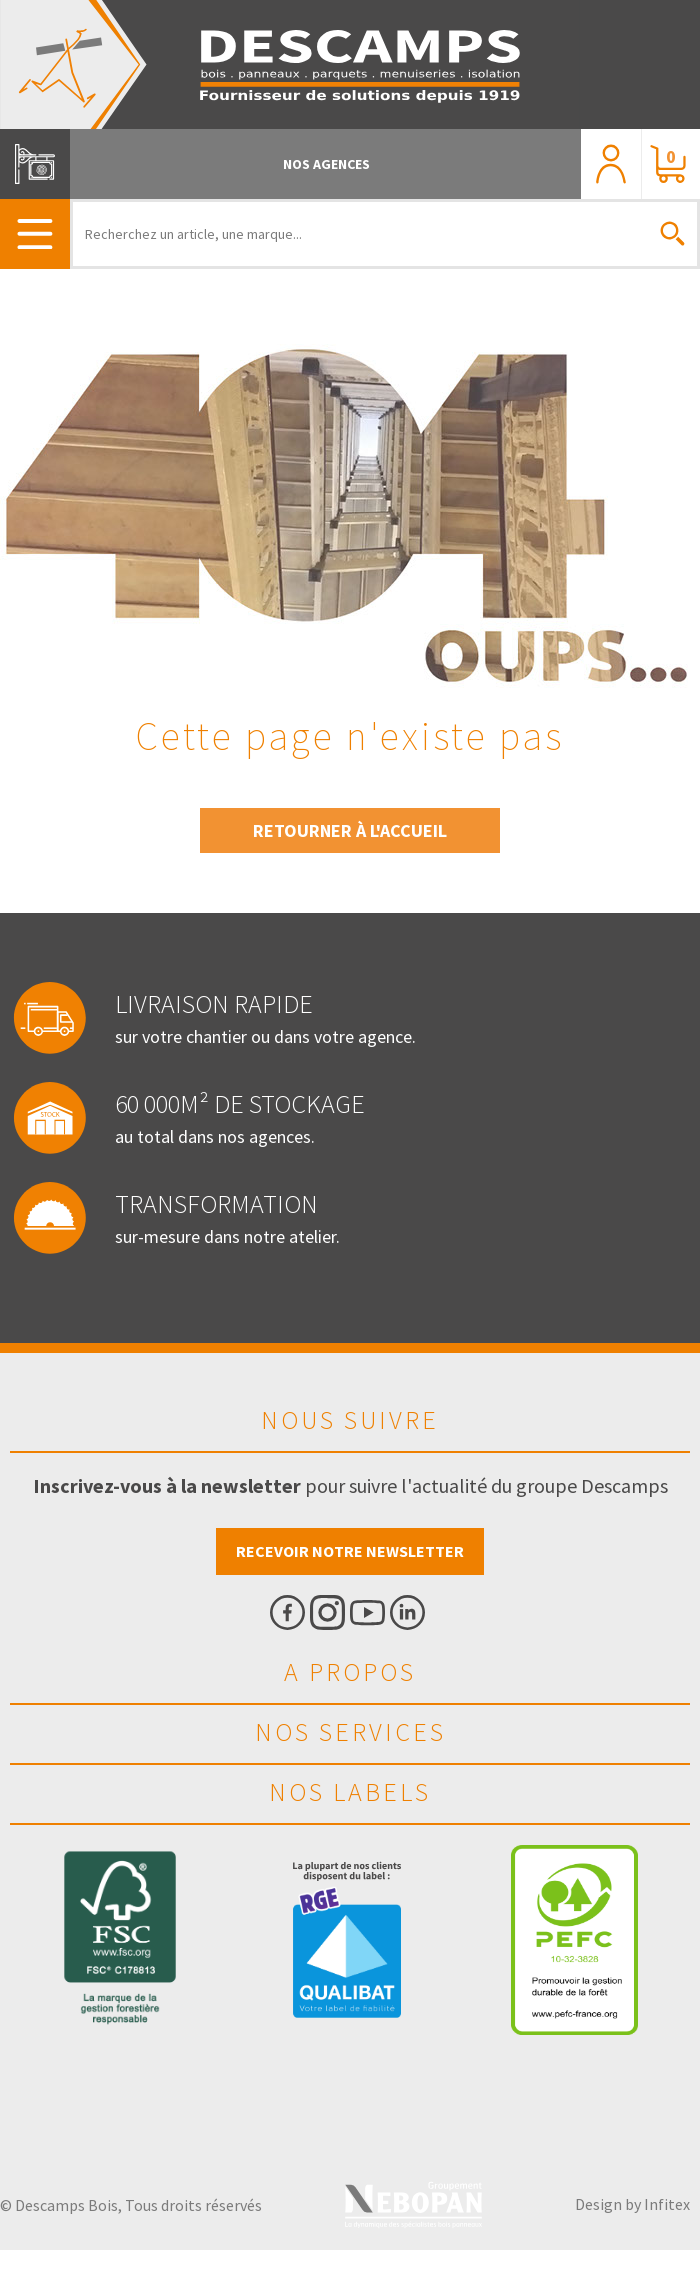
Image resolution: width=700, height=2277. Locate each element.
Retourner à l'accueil (350, 830)
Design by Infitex (632, 2204)
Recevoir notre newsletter (350, 1551)
